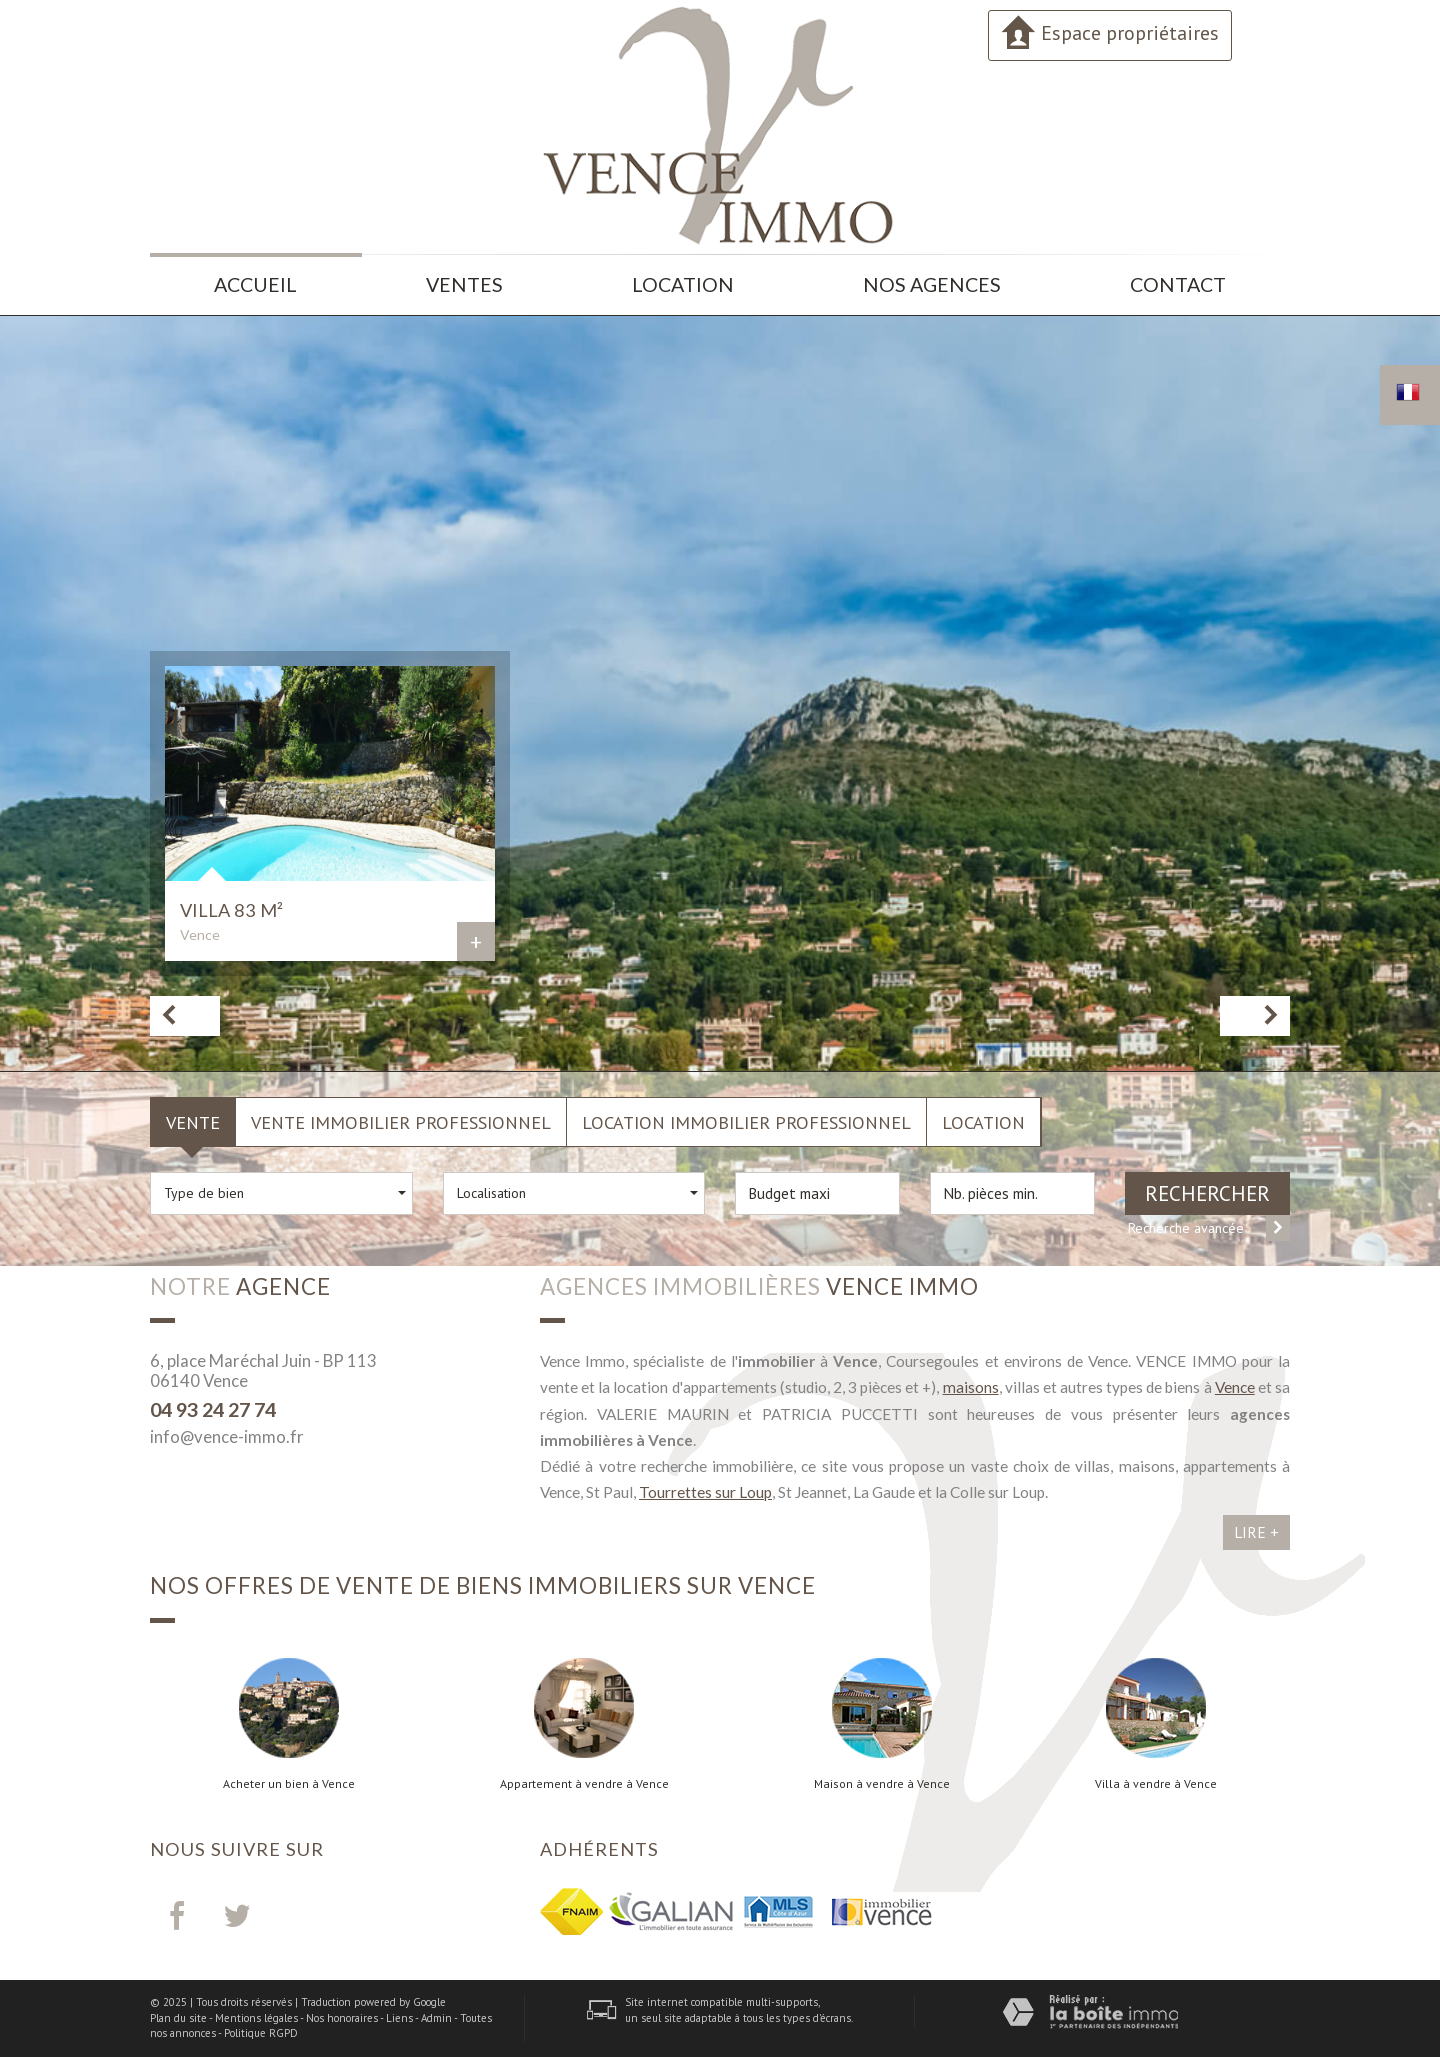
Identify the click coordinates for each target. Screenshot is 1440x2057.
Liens (399, 2018)
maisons (971, 1387)
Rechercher (1207, 1193)
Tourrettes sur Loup (705, 1492)
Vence (1235, 1387)
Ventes (464, 284)
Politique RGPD (261, 2033)
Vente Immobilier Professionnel (401, 1122)
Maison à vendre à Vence (882, 1784)
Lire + (1256, 1532)
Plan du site (178, 2018)
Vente (193, 1122)
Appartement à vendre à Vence (584, 1784)
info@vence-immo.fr (227, 1436)
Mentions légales (256, 2018)
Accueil (255, 284)
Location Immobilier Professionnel (746, 1122)
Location (683, 284)
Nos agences (932, 284)
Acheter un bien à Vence (289, 1784)
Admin (436, 2018)
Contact (1178, 284)
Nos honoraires (342, 2018)
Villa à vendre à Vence (1156, 1784)
